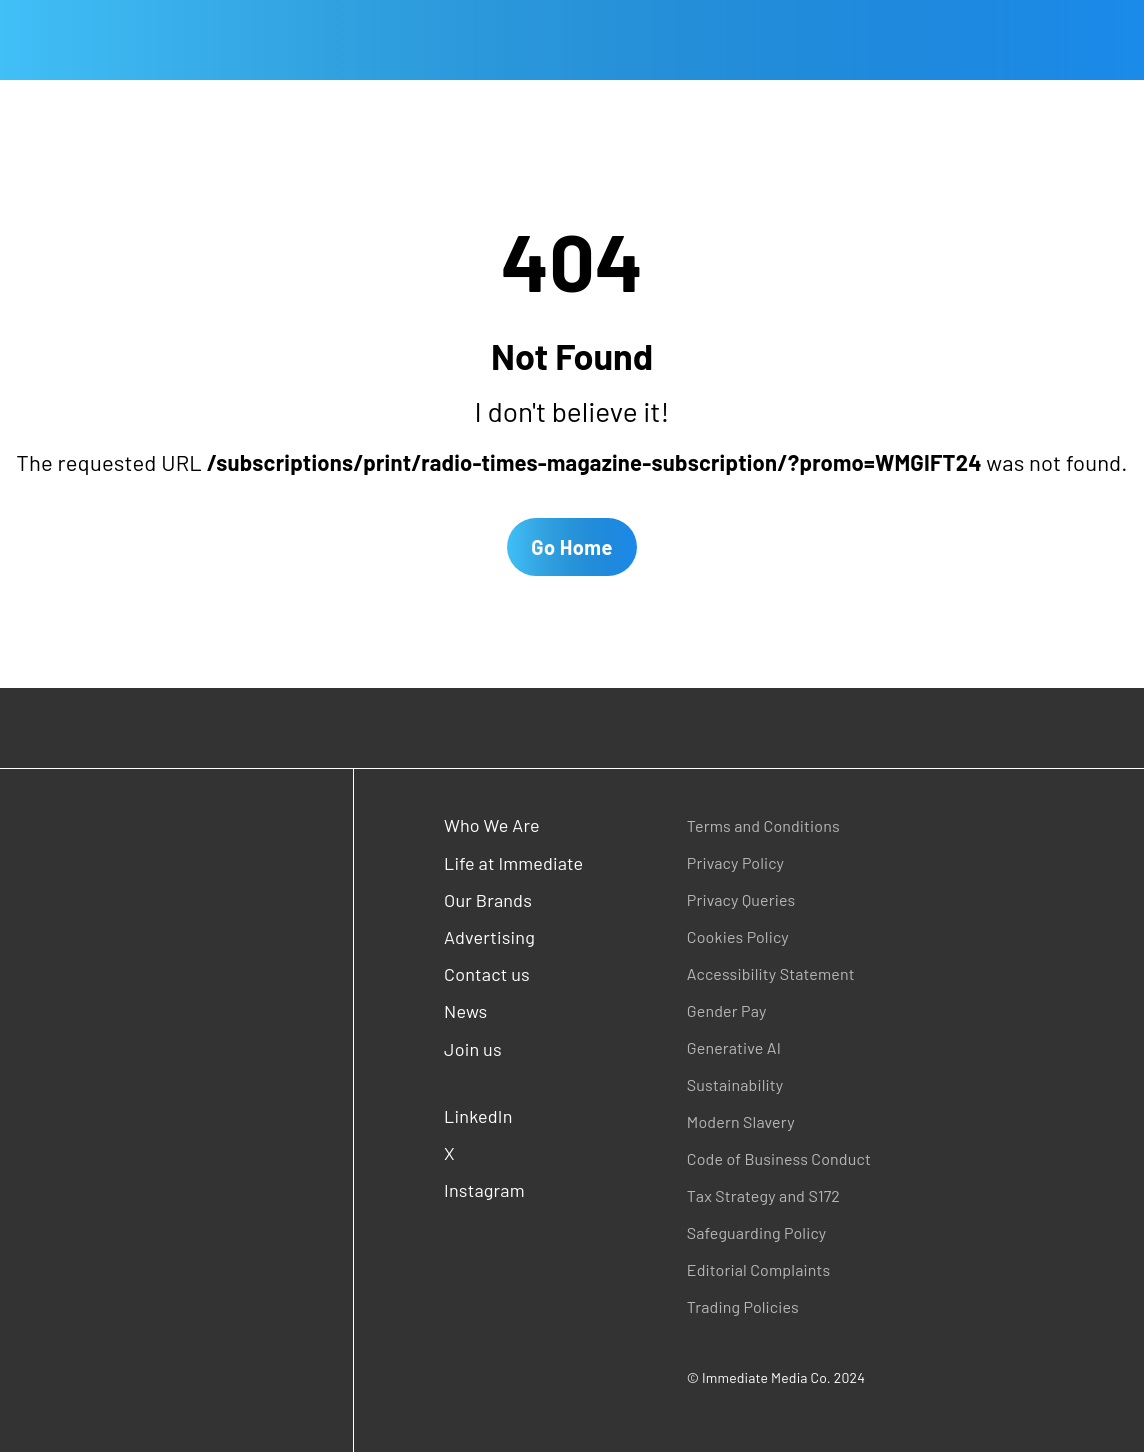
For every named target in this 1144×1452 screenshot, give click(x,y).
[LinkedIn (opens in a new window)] (515, 1116)
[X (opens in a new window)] (515, 1153)
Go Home (571, 547)
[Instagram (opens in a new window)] (515, 1190)
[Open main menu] (16, 40)
